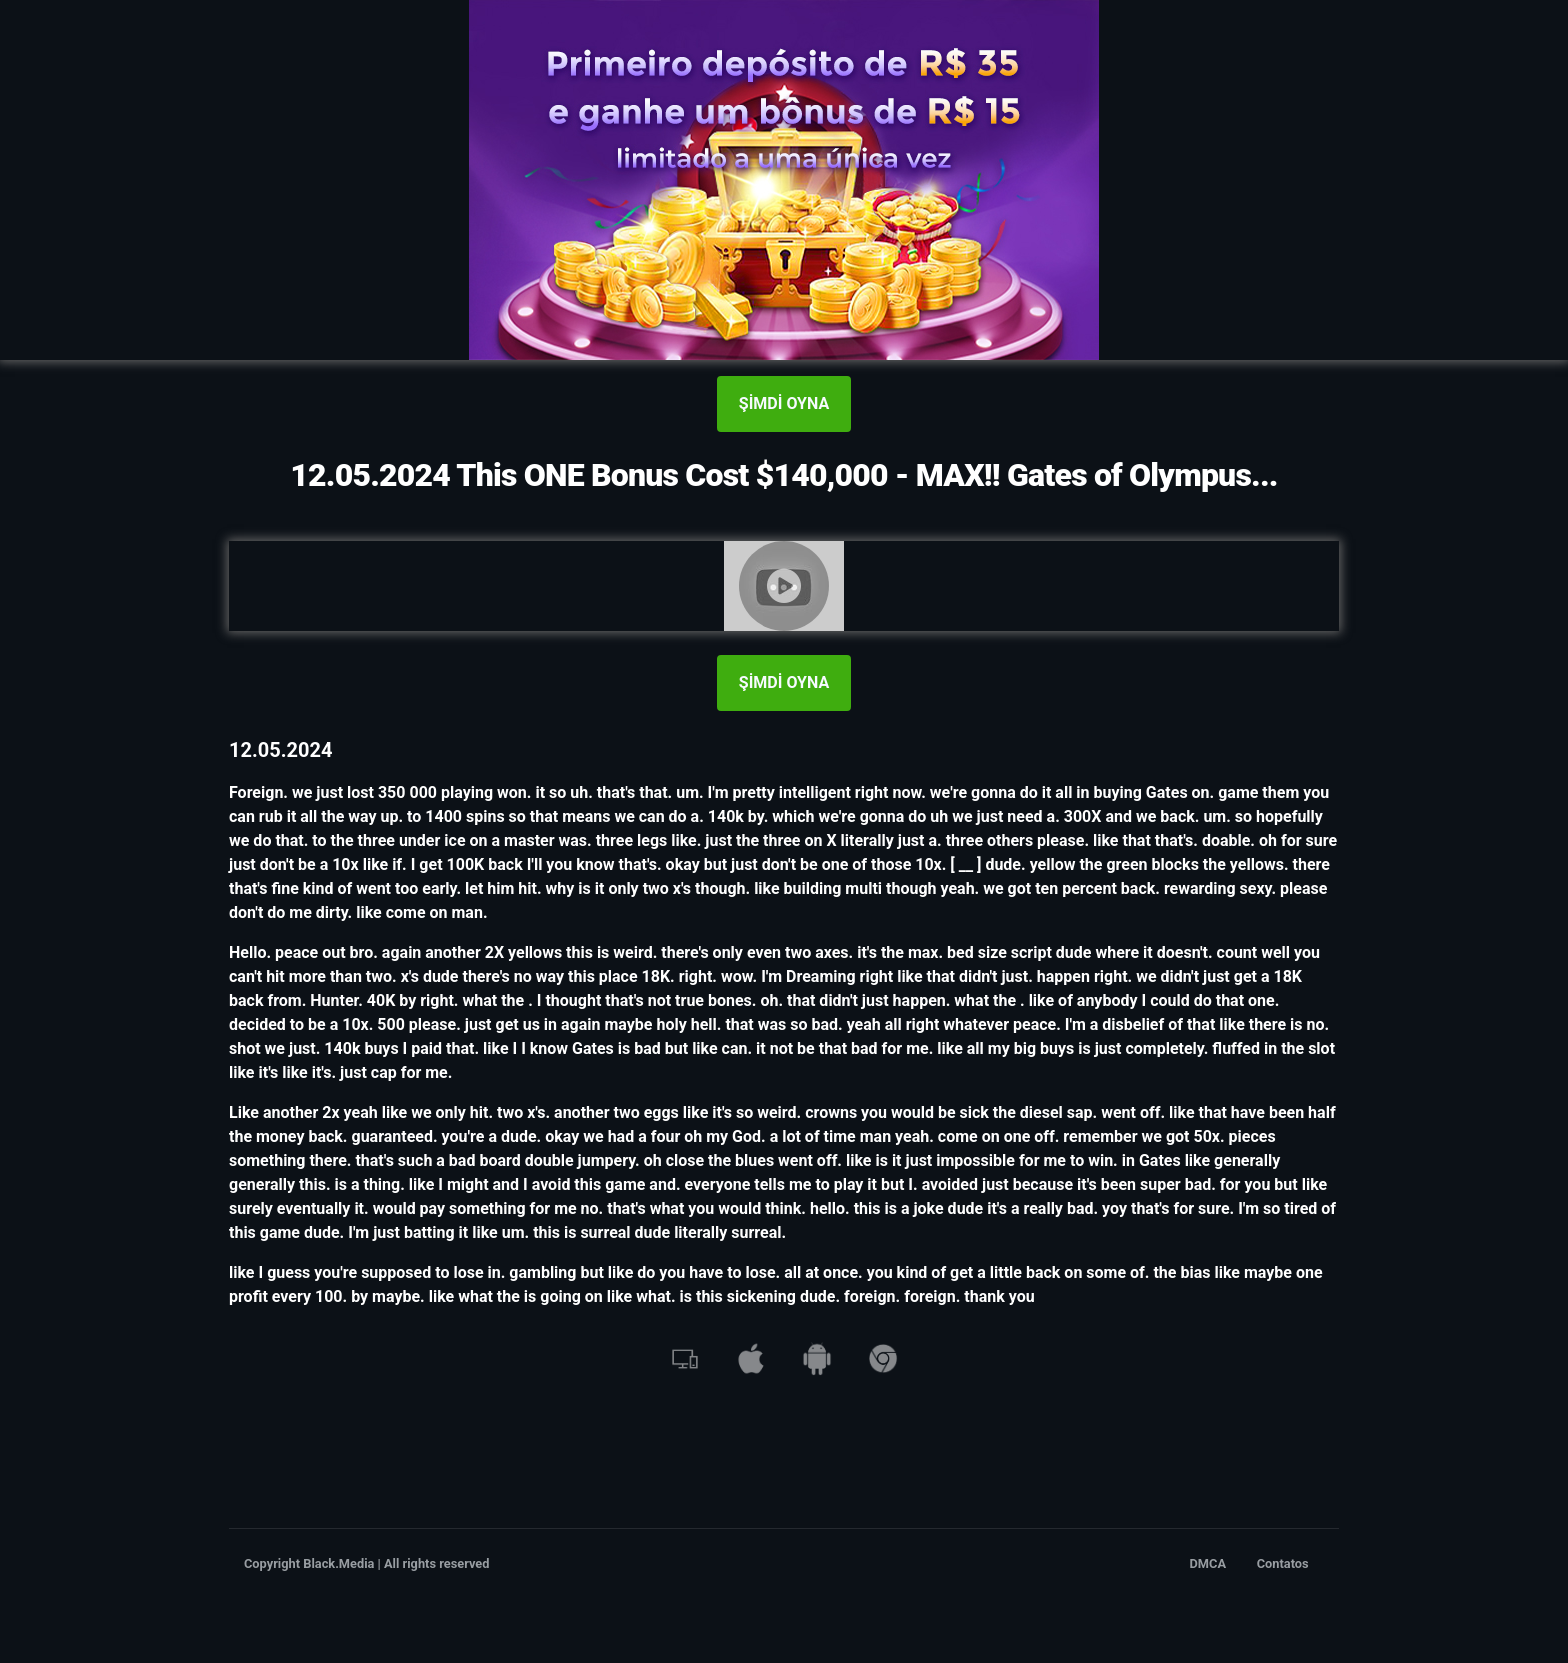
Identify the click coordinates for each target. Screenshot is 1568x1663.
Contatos (1283, 1563)
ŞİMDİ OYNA (784, 403)
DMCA (1208, 1563)
